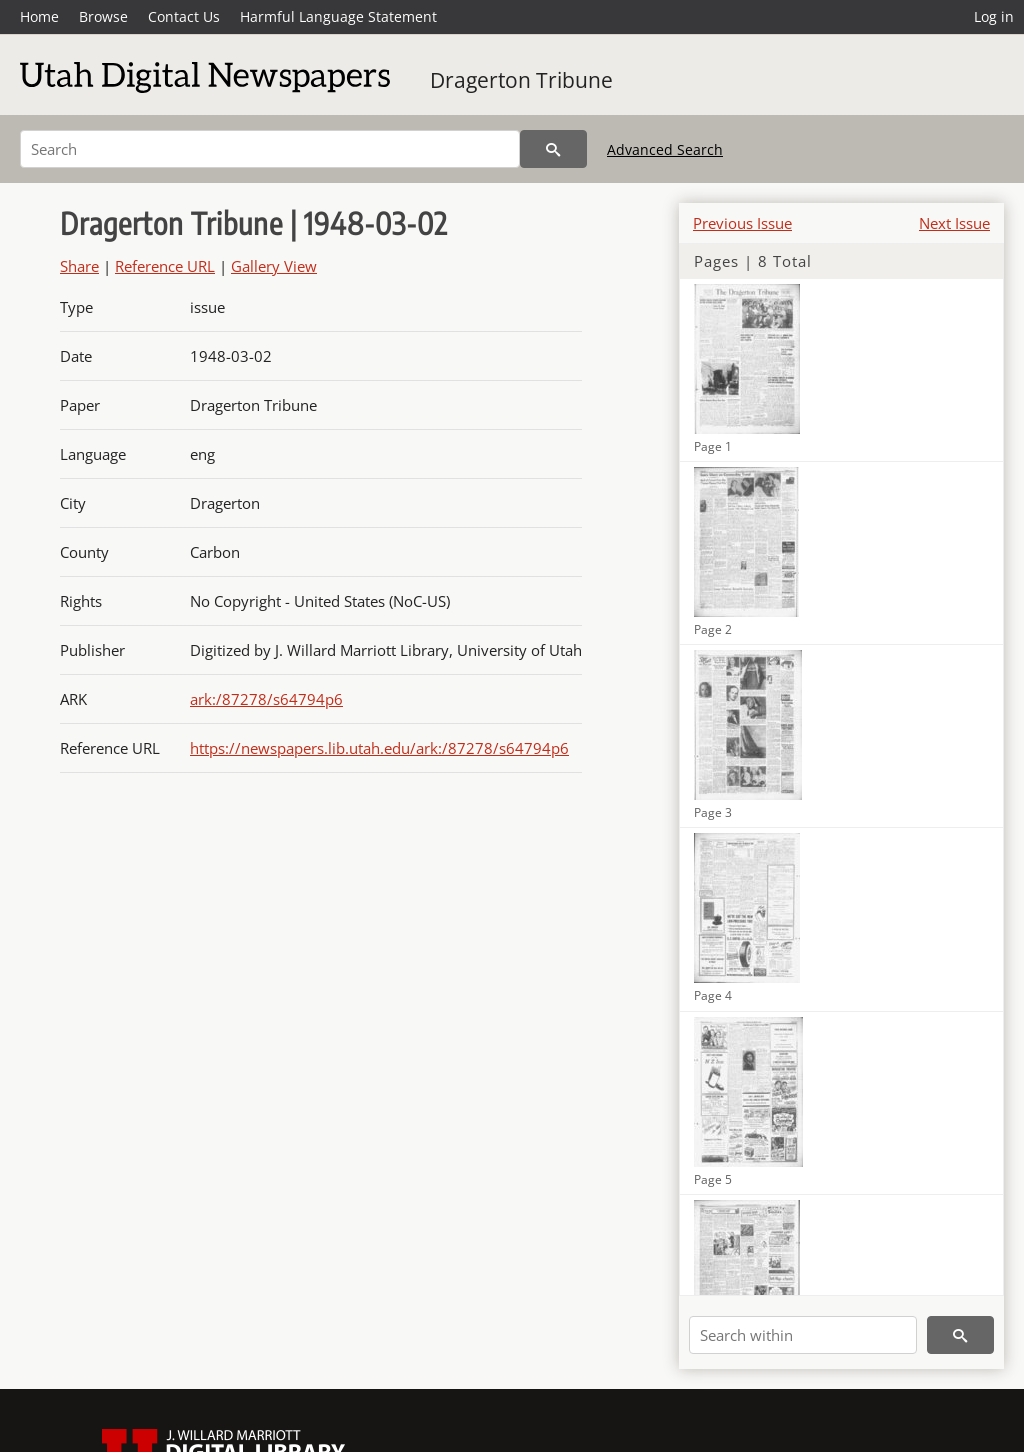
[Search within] (803, 1335)
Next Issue (954, 223)
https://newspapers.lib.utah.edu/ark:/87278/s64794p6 (379, 748)
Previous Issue (742, 223)
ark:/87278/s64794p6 (266, 699)
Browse (103, 16)
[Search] (270, 149)
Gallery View (274, 266)
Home (39, 16)
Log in (994, 16)
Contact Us (184, 16)
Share (79, 266)
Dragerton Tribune (521, 80)
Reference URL (165, 266)
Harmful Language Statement (338, 16)
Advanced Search (665, 149)
